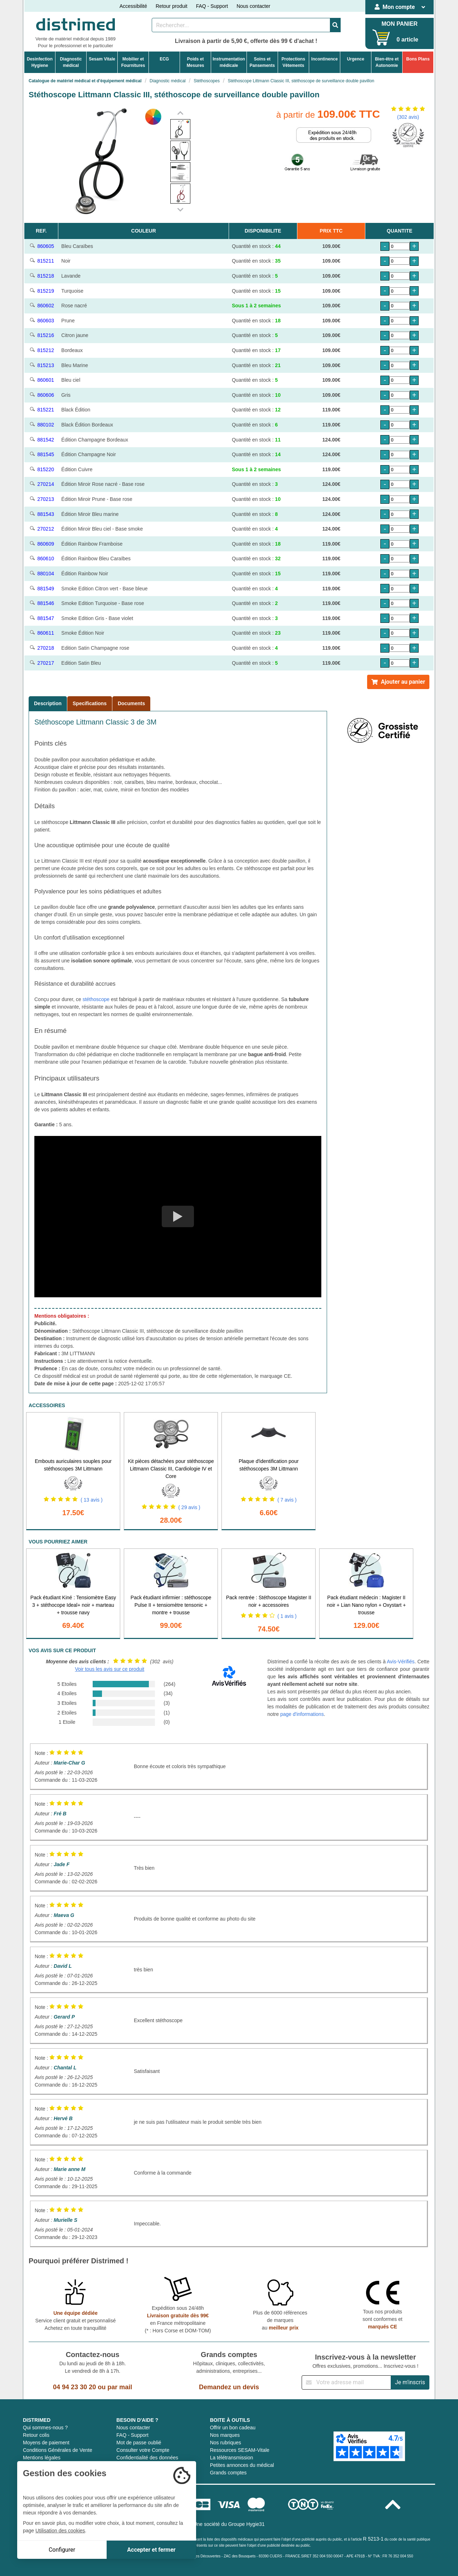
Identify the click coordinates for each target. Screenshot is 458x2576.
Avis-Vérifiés (401, 1661)
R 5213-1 (373, 2539)
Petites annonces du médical (242, 2465)
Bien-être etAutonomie (387, 62)
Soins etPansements (262, 62)
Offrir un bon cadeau (232, 2427)
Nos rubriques (225, 2442)
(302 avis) (408, 117)
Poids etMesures (195, 62)
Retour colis (36, 2435)
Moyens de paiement (46, 2442)
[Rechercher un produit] (241, 25)
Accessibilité (133, 6)
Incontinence (324, 59)
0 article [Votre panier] (407, 39)
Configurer (62, 2549)
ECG (164, 59)
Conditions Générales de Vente (57, 2450)
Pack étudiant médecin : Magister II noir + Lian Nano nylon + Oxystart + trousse (366, 1605)
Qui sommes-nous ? (45, 2427)
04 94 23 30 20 (74, 2387)
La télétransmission (231, 2457)
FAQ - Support (212, 6)
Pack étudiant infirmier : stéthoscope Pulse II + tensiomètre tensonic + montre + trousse (171, 1605)
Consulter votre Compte (142, 2450)
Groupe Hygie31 (246, 2524)
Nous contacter (253, 6)
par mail (119, 2387)
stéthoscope (96, 999)
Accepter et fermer (151, 2549)
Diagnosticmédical (71, 62)
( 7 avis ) (287, 1500)
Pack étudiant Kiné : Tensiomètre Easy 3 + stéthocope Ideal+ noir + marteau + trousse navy (73, 1605)
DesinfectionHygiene (40, 62)
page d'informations (302, 1714)
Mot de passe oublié (138, 2442)
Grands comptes (228, 2472)
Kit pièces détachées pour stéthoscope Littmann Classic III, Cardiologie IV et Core (171, 1468)
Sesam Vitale (102, 59)
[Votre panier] (381, 37)
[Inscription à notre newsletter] (346, 2382)
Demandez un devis (229, 2387)
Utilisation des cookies (60, 2530)
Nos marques (225, 2435)
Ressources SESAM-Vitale (239, 2450)
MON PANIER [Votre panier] (399, 24)
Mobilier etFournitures (133, 62)
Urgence (355, 59)
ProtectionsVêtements (293, 62)
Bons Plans (417, 59)
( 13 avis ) (91, 1500)
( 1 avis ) (287, 1616)
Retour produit (171, 6)
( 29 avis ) (189, 1507)
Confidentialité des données (147, 2457)
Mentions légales (41, 2457)
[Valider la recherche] (335, 25)
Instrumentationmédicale (229, 62)
